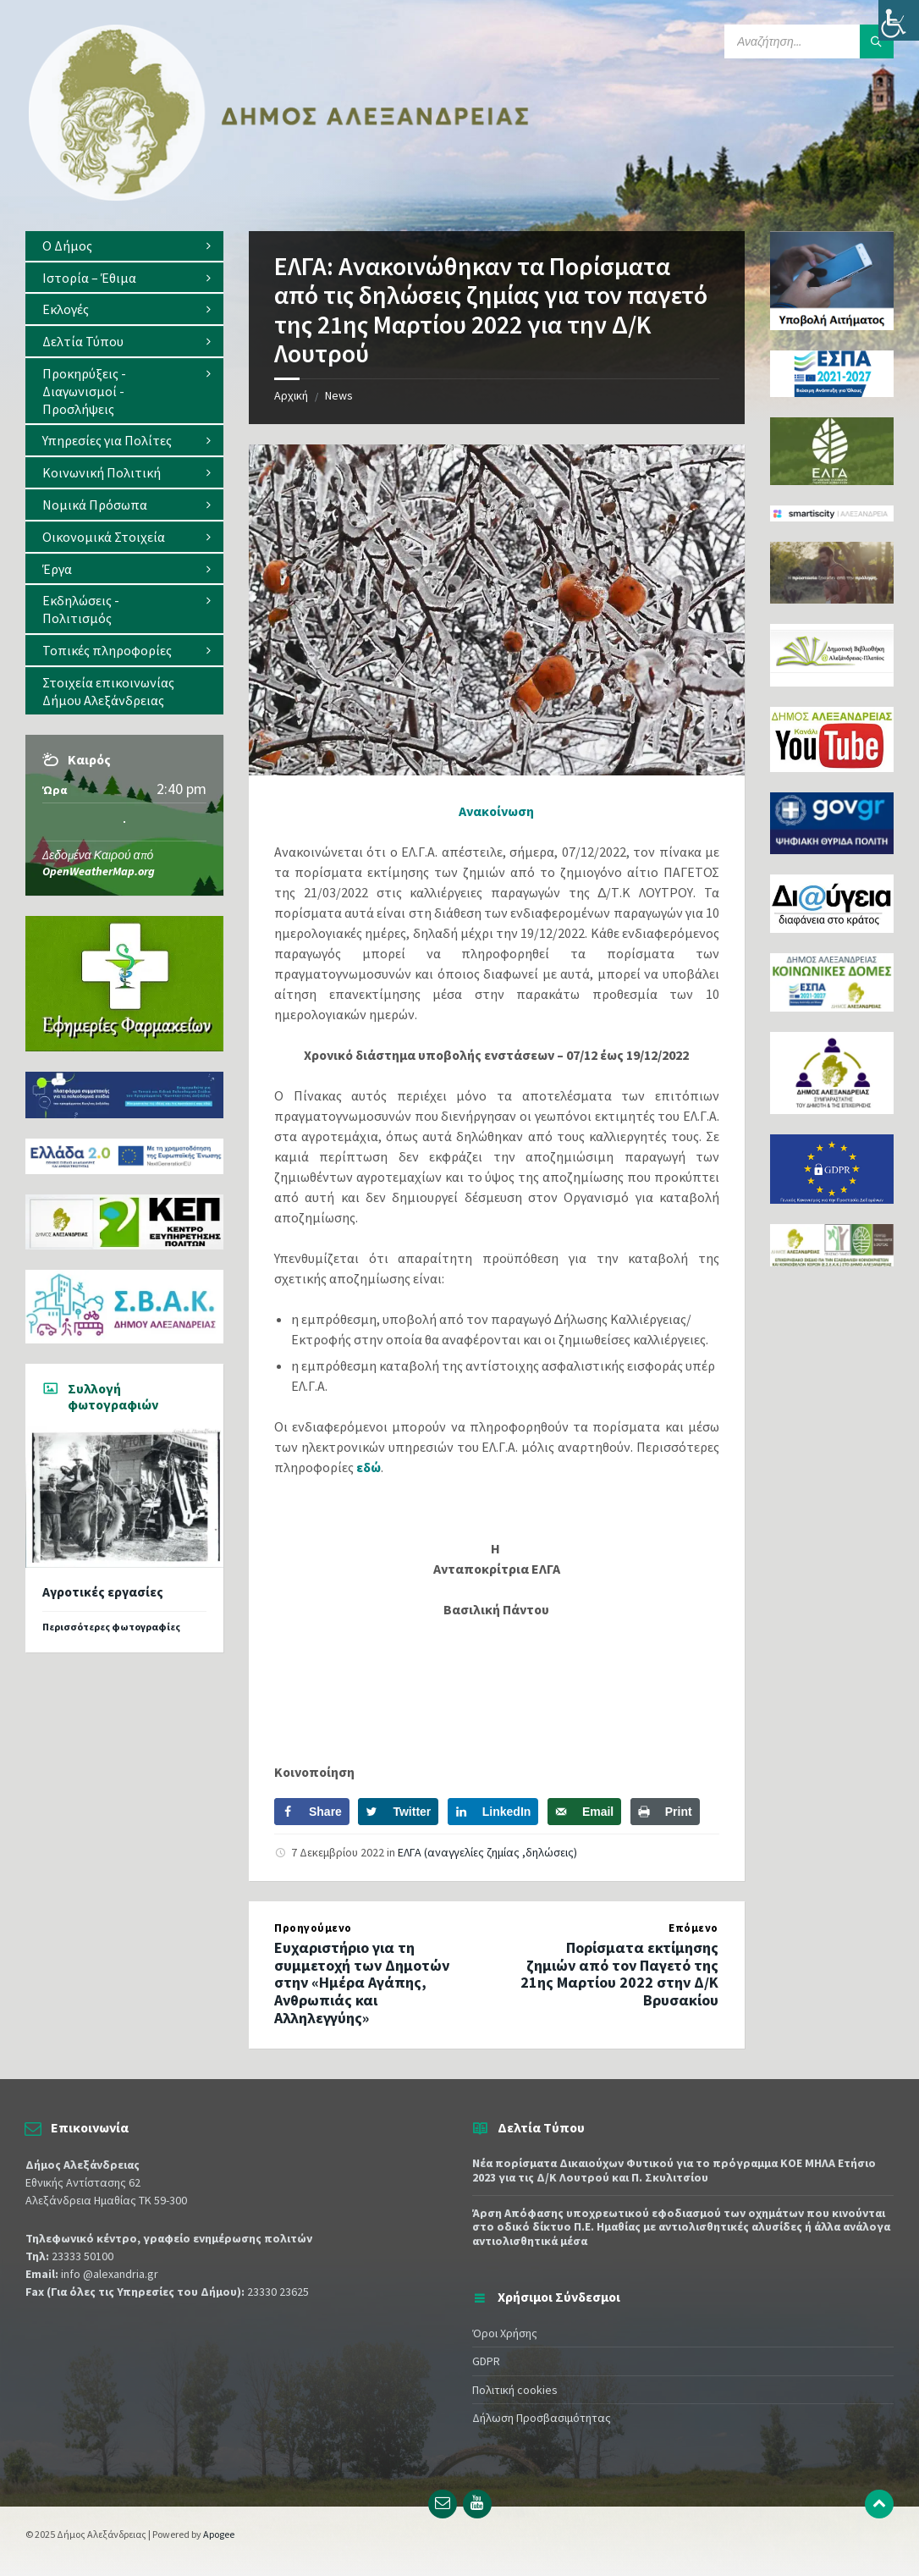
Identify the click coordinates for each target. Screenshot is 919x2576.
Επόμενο (693, 1928)
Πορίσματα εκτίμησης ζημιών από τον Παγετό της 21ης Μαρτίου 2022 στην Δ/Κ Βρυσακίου (619, 1974)
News (339, 395)
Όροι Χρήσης (504, 2333)
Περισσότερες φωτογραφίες (111, 1626)
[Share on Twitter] (398, 1811)
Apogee (218, 2534)
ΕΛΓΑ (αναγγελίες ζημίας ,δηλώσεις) (487, 1852)
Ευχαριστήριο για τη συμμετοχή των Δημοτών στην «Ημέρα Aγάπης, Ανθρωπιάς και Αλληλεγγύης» (361, 1982)
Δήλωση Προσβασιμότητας (541, 2417)
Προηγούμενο (313, 1928)
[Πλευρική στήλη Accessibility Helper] (898, 20)
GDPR (486, 2361)
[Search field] (809, 41)
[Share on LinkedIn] (493, 1811)
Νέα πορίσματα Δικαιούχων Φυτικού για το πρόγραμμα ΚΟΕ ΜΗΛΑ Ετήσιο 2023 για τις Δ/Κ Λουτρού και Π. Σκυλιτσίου (674, 2170)
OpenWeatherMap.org (98, 871)
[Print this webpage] (665, 1811)
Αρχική (291, 395)
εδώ (368, 1467)
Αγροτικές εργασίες (102, 1592)
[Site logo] (279, 197)
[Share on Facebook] (311, 1811)
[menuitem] (124, 246)
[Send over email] (584, 1811)
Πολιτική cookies (515, 2389)
